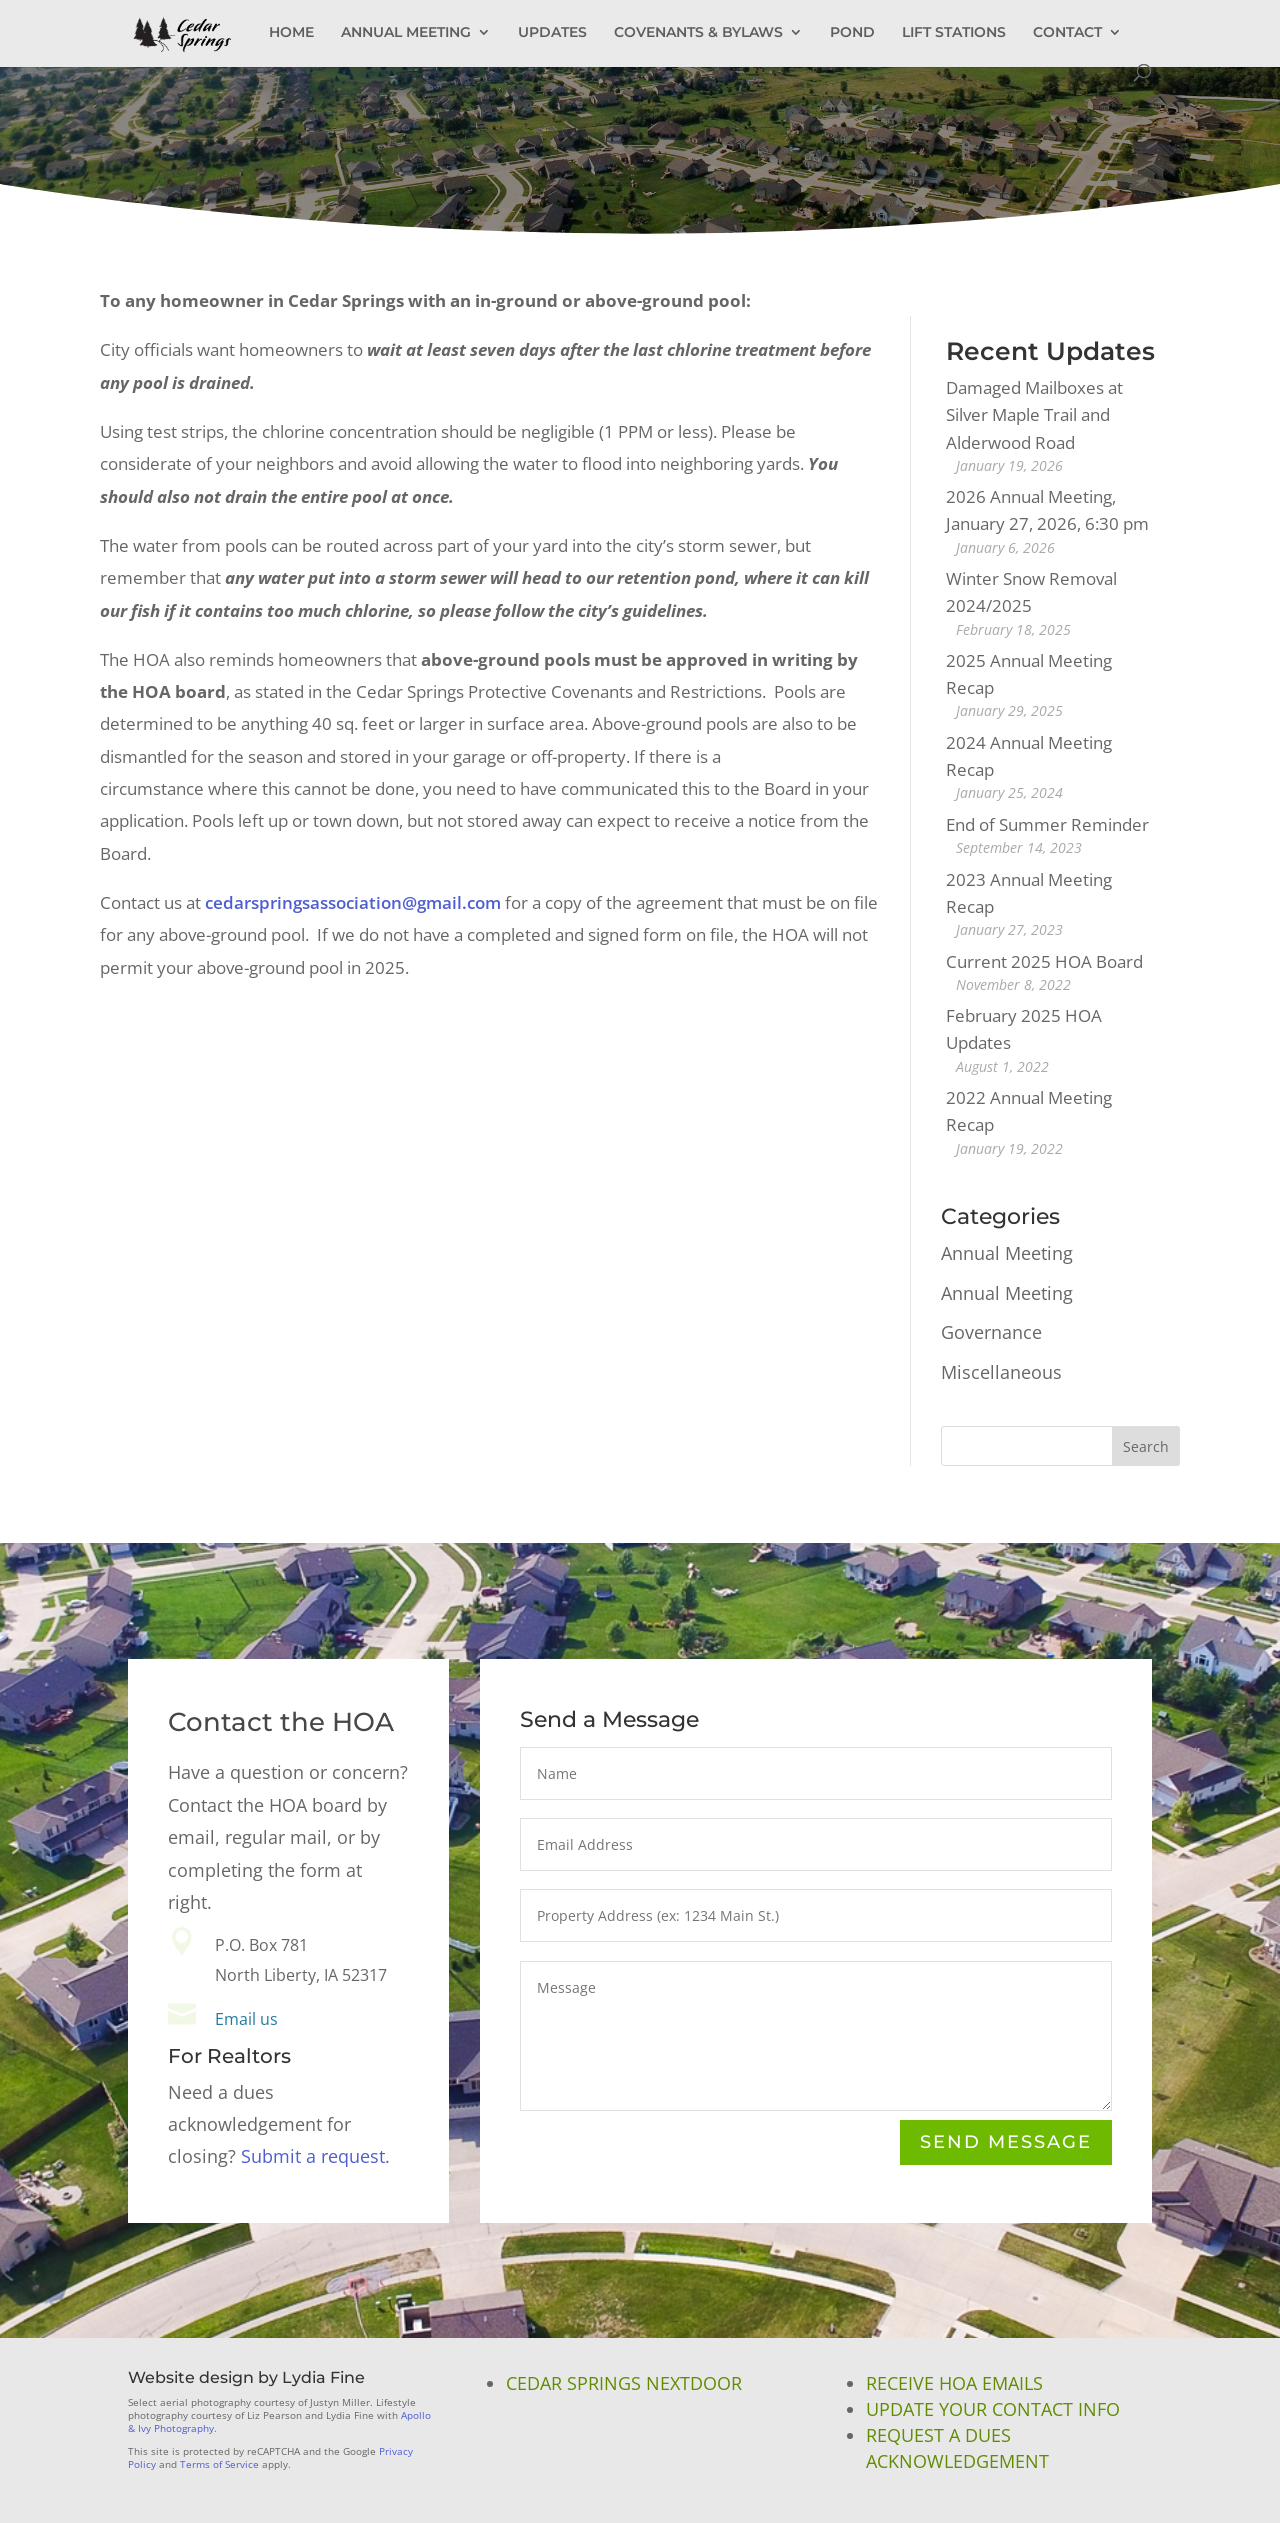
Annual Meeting (1007, 1253)
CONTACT (1067, 33)
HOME (291, 33)
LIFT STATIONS (954, 33)
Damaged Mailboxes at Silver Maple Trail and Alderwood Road (1034, 414)
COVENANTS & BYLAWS (698, 33)
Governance (991, 1332)
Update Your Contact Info (993, 2409)
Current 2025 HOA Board (1044, 961)
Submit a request (313, 2156)
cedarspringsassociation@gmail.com (353, 902)
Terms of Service (219, 2464)
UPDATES (552, 33)
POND (852, 33)
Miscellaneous (1001, 1372)
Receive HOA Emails (954, 2383)
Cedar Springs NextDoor (624, 2383)
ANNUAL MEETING (406, 33)
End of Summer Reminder (1047, 824)
